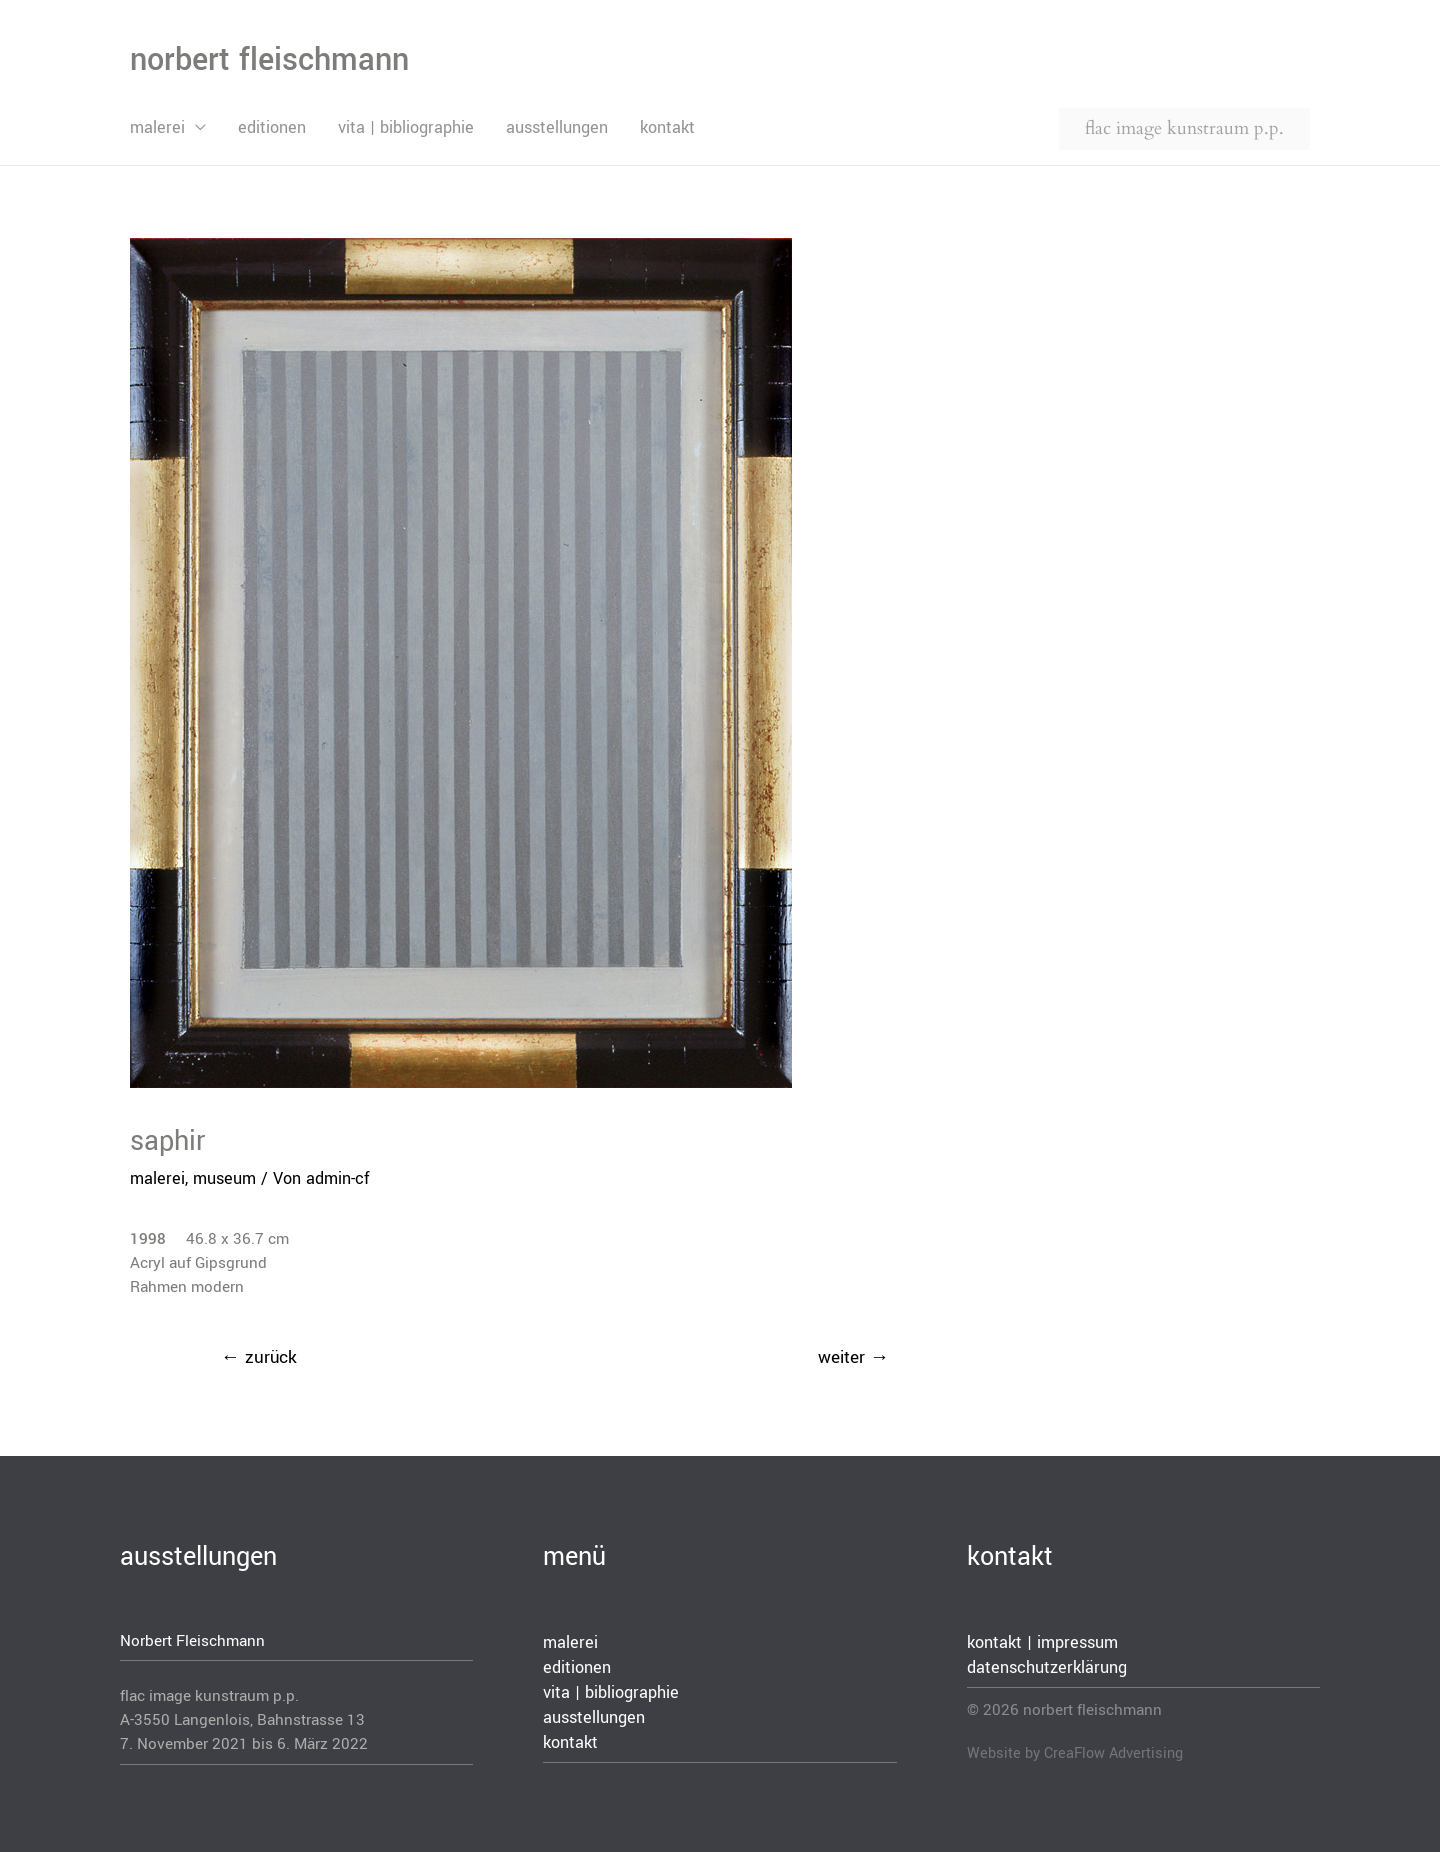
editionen (272, 127)
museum (224, 1178)
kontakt (667, 127)
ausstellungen (557, 127)
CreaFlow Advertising (1113, 1753)
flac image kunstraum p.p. (1184, 128)
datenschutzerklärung (1047, 1667)
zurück (259, 1357)
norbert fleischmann (269, 60)
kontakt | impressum (1042, 1642)
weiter (853, 1357)
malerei (157, 127)
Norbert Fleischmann (192, 1641)
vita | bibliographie (406, 127)
